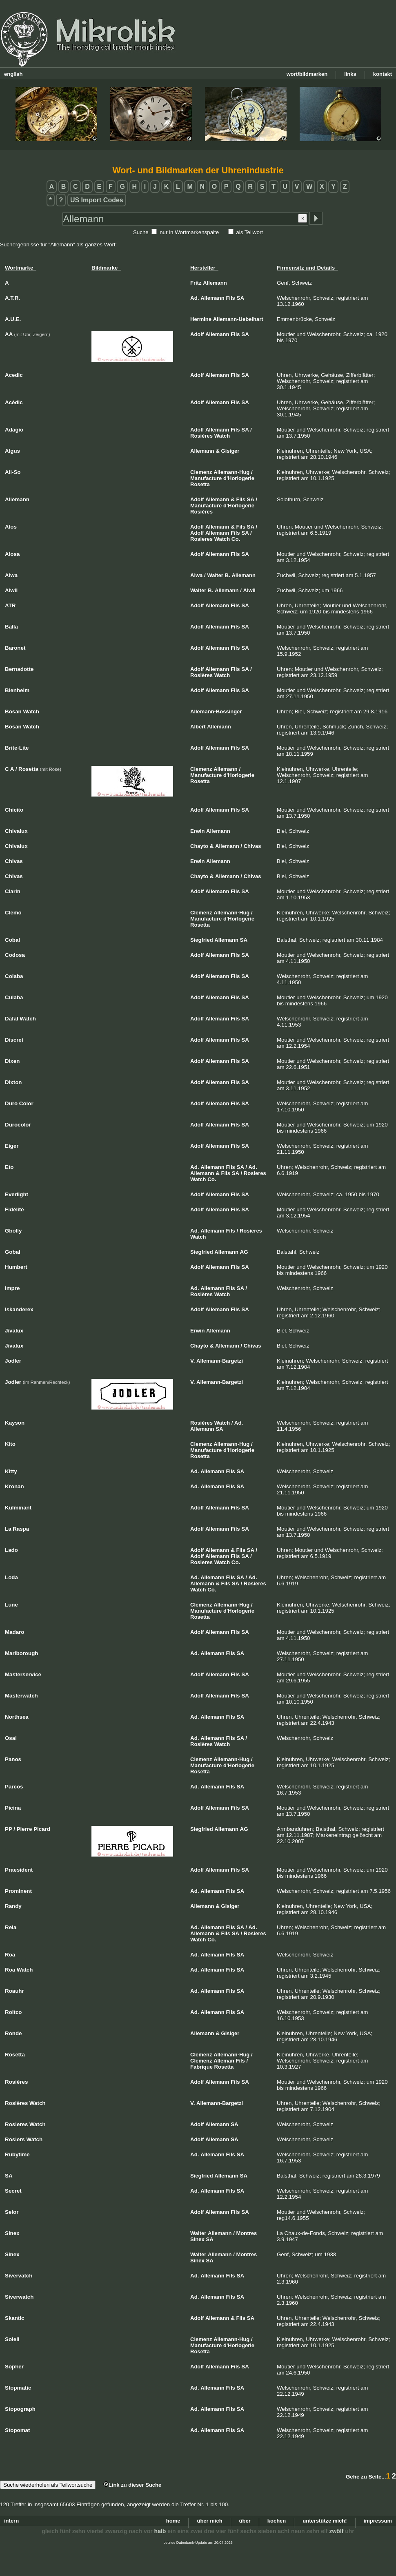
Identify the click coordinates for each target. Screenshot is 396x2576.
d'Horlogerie (238, 478)
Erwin (197, 831)
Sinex (197, 2239)
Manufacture (206, 478)
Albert (198, 727)
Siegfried (201, 940)
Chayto (199, 846)
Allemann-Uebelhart (238, 319)
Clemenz (201, 472)
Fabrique (201, 2067)
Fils (230, 298)
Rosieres (201, 539)
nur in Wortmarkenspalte (189, 232)
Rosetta (200, 484)
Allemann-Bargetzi (219, 1361)
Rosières (201, 436)
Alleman (224, 2061)
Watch (222, 436)
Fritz (195, 283)
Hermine (200, 319)
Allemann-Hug (231, 472)
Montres (246, 2233)
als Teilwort (249, 232)
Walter (215, 575)
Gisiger (230, 451)
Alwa (196, 575)
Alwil (249, 590)
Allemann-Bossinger (216, 711)
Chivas (252, 846)
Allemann (215, 283)
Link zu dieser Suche (132, 2485)
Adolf (197, 334)
